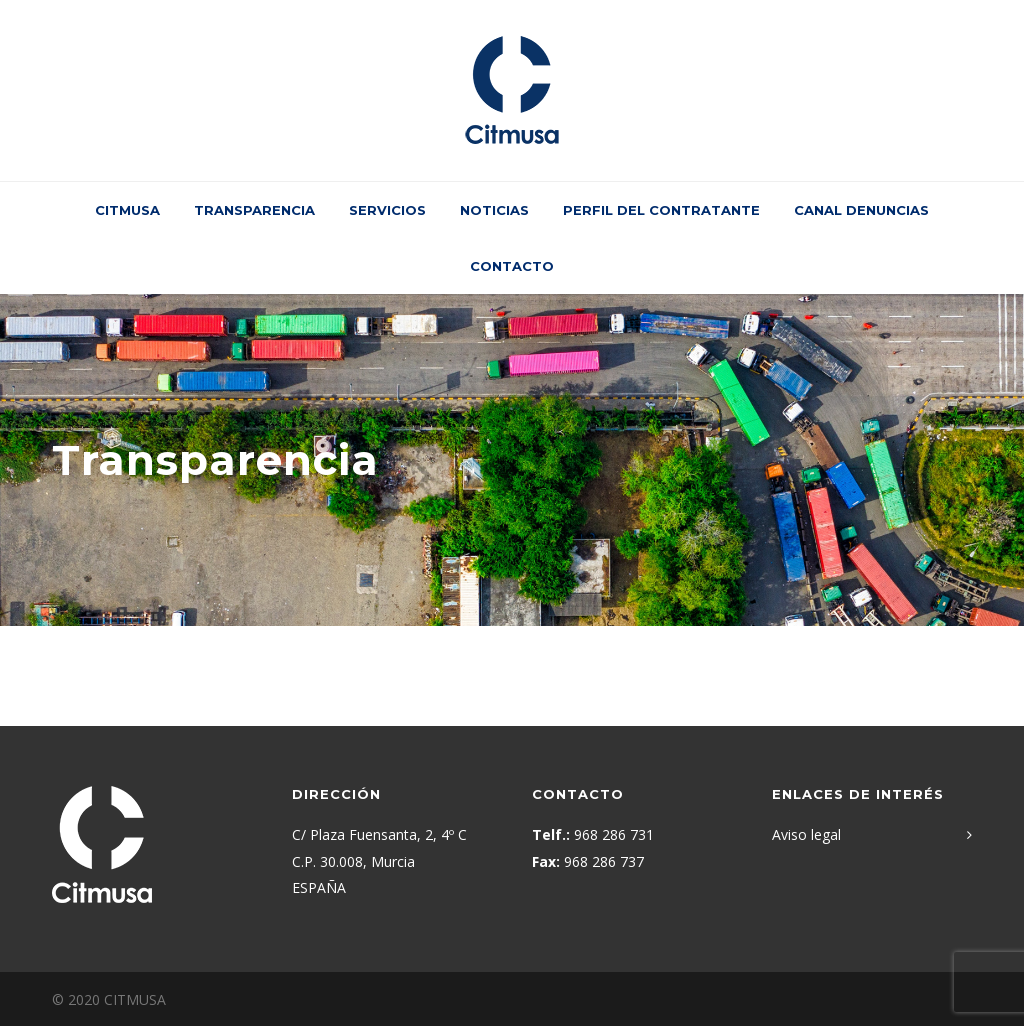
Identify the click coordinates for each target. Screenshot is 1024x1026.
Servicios (387, 210)
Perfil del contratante (661, 210)
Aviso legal (806, 834)
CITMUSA (127, 210)
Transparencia (254, 210)
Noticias (494, 210)
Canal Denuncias (861, 210)
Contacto (512, 266)
